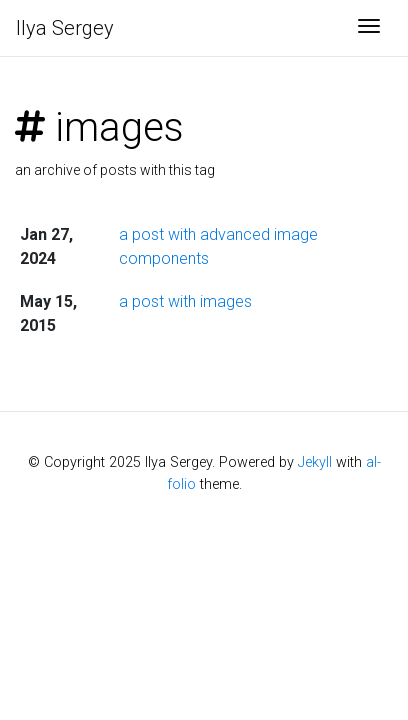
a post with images (185, 301)
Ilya (65, 28)
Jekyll (315, 462)
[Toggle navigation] (369, 28)
